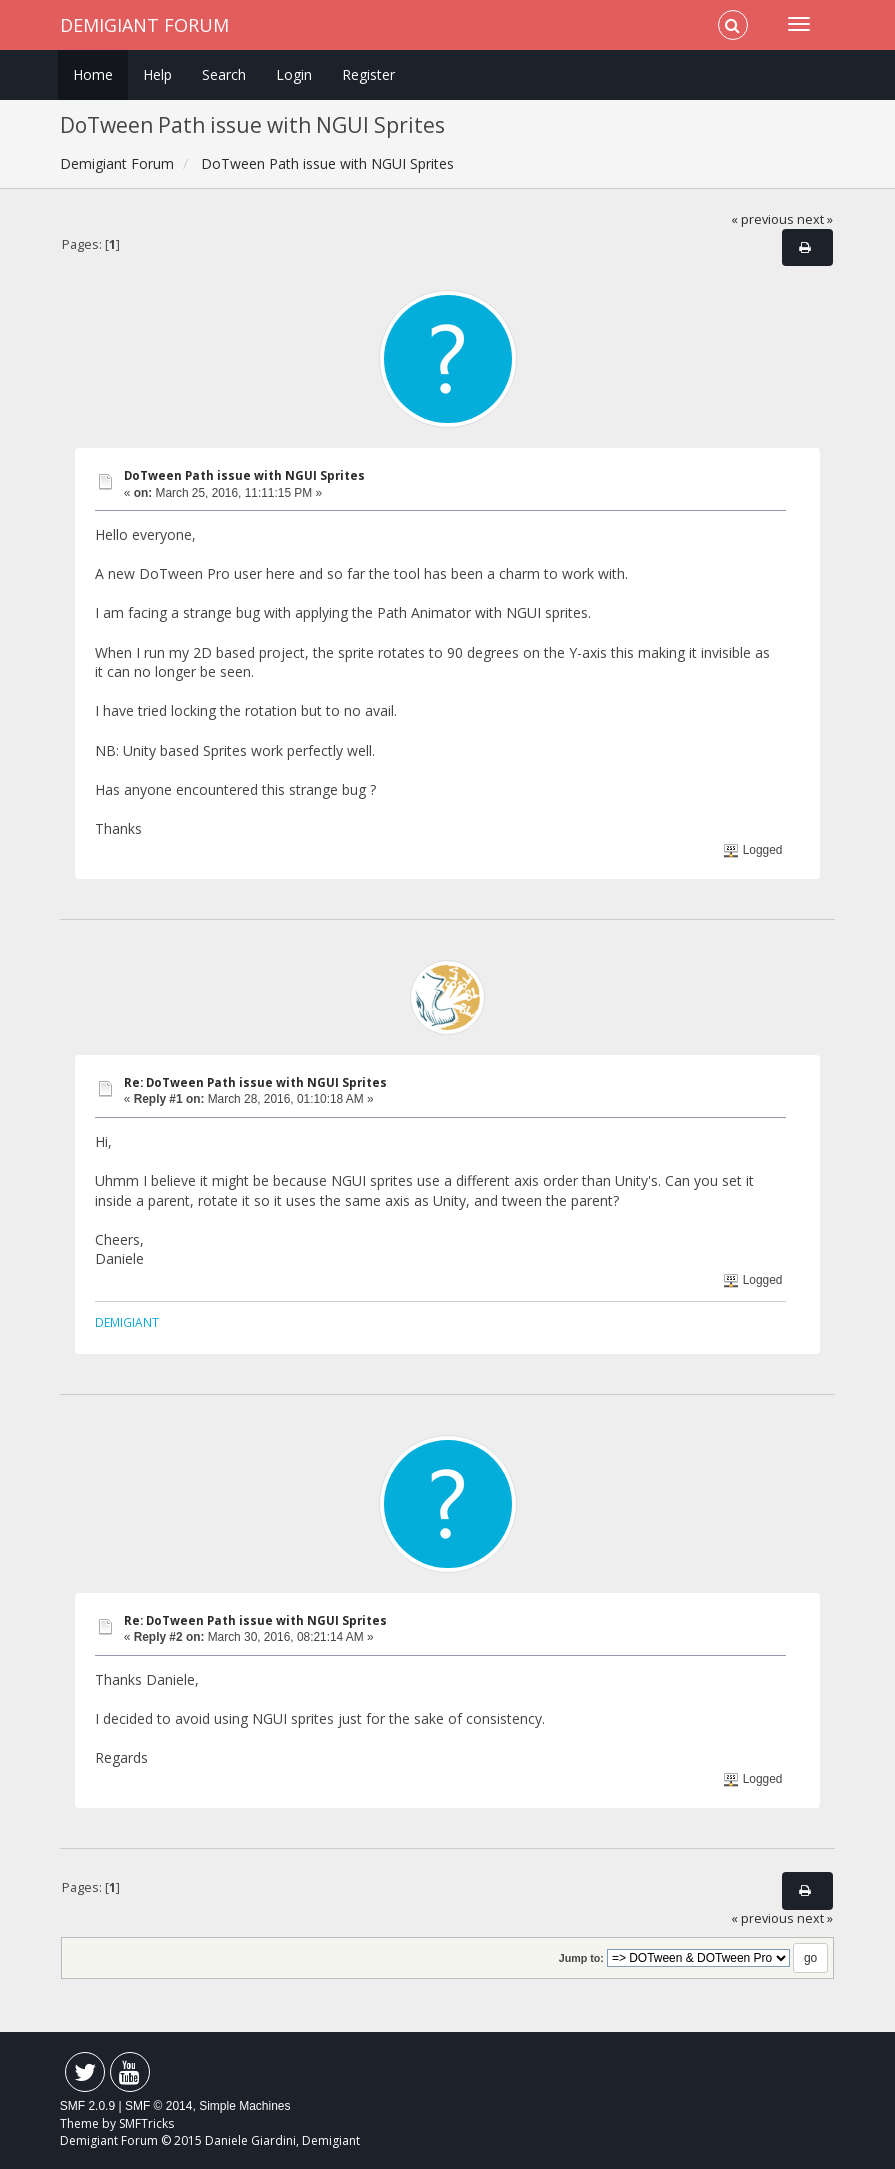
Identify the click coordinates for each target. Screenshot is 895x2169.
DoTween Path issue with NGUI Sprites (244, 475)
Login (294, 74)
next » (815, 219)
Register (368, 74)
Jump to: (581, 1958)
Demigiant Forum (144, 25)
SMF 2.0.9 (87, 2106)
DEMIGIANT (127, 1322)
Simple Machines (244, 2106)
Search (224, 74)
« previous (762, 219)
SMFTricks (146, 2123)
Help (157, 74)
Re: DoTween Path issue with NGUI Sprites (255, 1082)
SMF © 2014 (159, 2106)
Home (93, 74)
